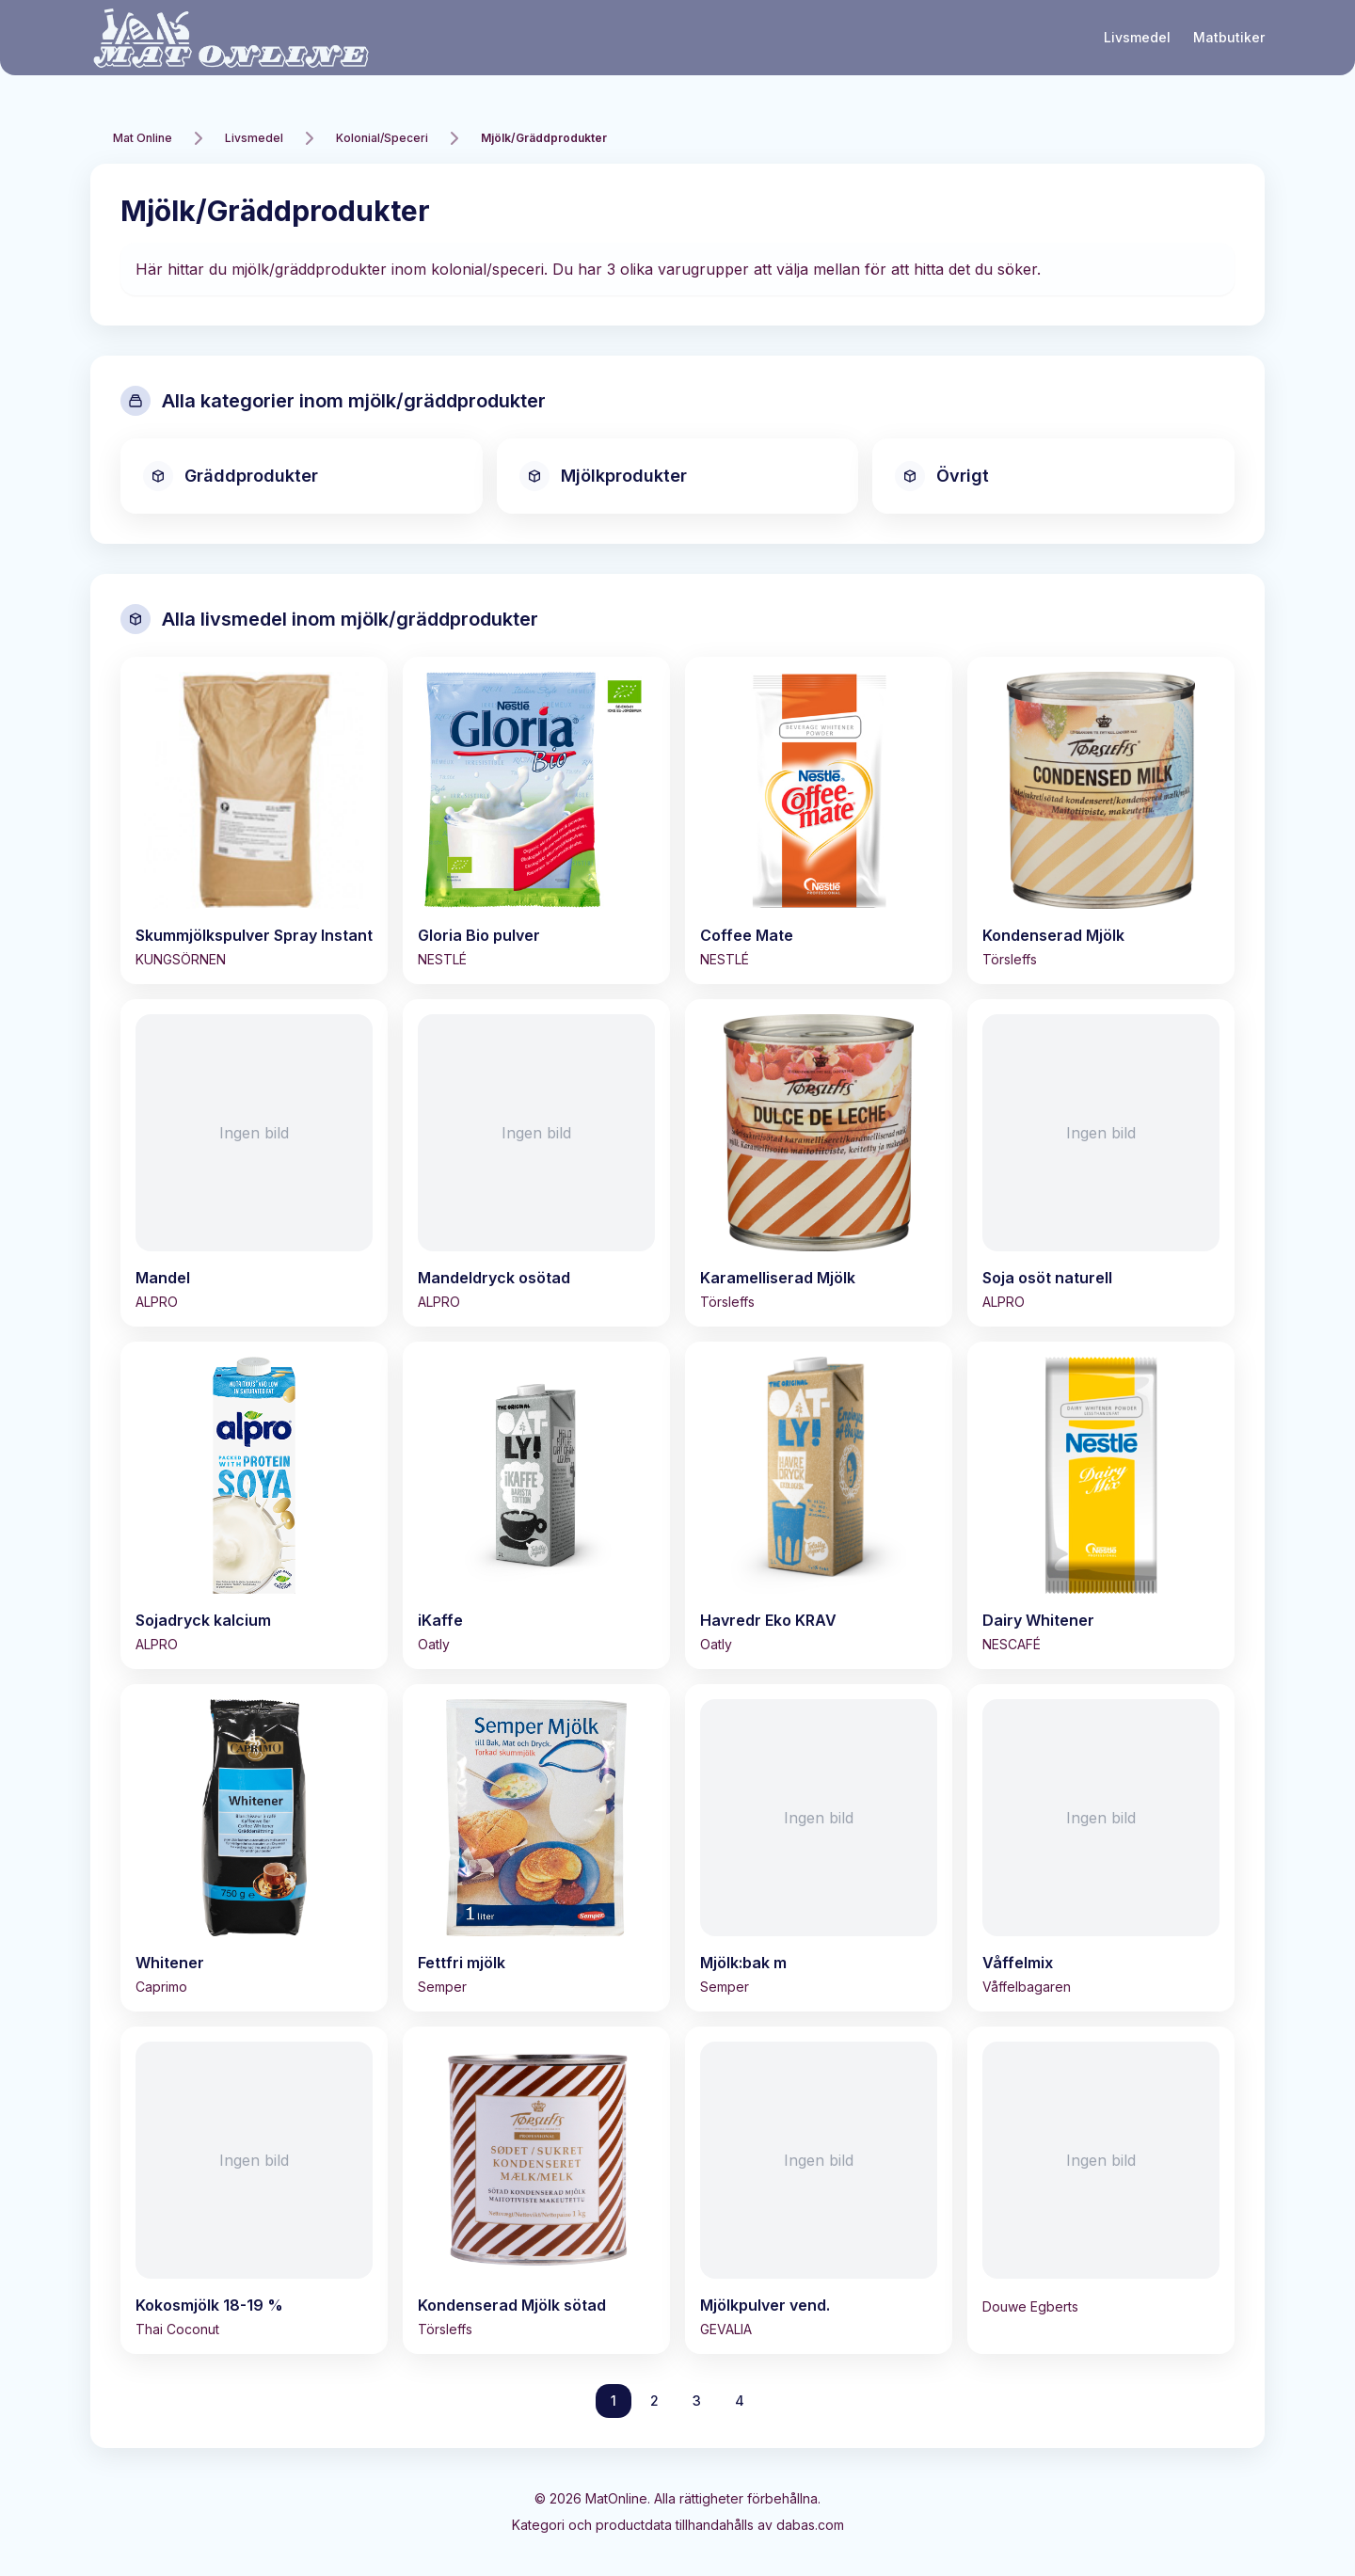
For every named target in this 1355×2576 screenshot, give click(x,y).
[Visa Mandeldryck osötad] (536, 1163)
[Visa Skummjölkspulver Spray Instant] (254, 820)
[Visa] (1101, 2179)
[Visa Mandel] (254, 1163)
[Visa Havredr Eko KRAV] (818, 1505)
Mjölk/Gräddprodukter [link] (544, 138)
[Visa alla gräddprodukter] (301, 476)
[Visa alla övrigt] (1053, 476)
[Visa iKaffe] (536, 1505)
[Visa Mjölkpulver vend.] (818, 2190)
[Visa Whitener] (254, 1848)
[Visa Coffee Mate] (818, 820)
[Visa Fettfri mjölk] (536, 1848)
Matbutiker (1229, 37)
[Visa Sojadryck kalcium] (254, 1505)
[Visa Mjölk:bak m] (818, 1848)
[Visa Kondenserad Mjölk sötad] (536, 2190)
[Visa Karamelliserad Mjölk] (818, 1163)
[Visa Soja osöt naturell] (1101, 1163)
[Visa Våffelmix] (1101, 1848)
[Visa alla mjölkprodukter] (678, 476)
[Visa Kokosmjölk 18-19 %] (254, 2190)
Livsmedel (1137, 37)
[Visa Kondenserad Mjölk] (1101, 820)
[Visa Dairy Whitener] (1101, 1505)
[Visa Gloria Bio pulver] (536, 820)
